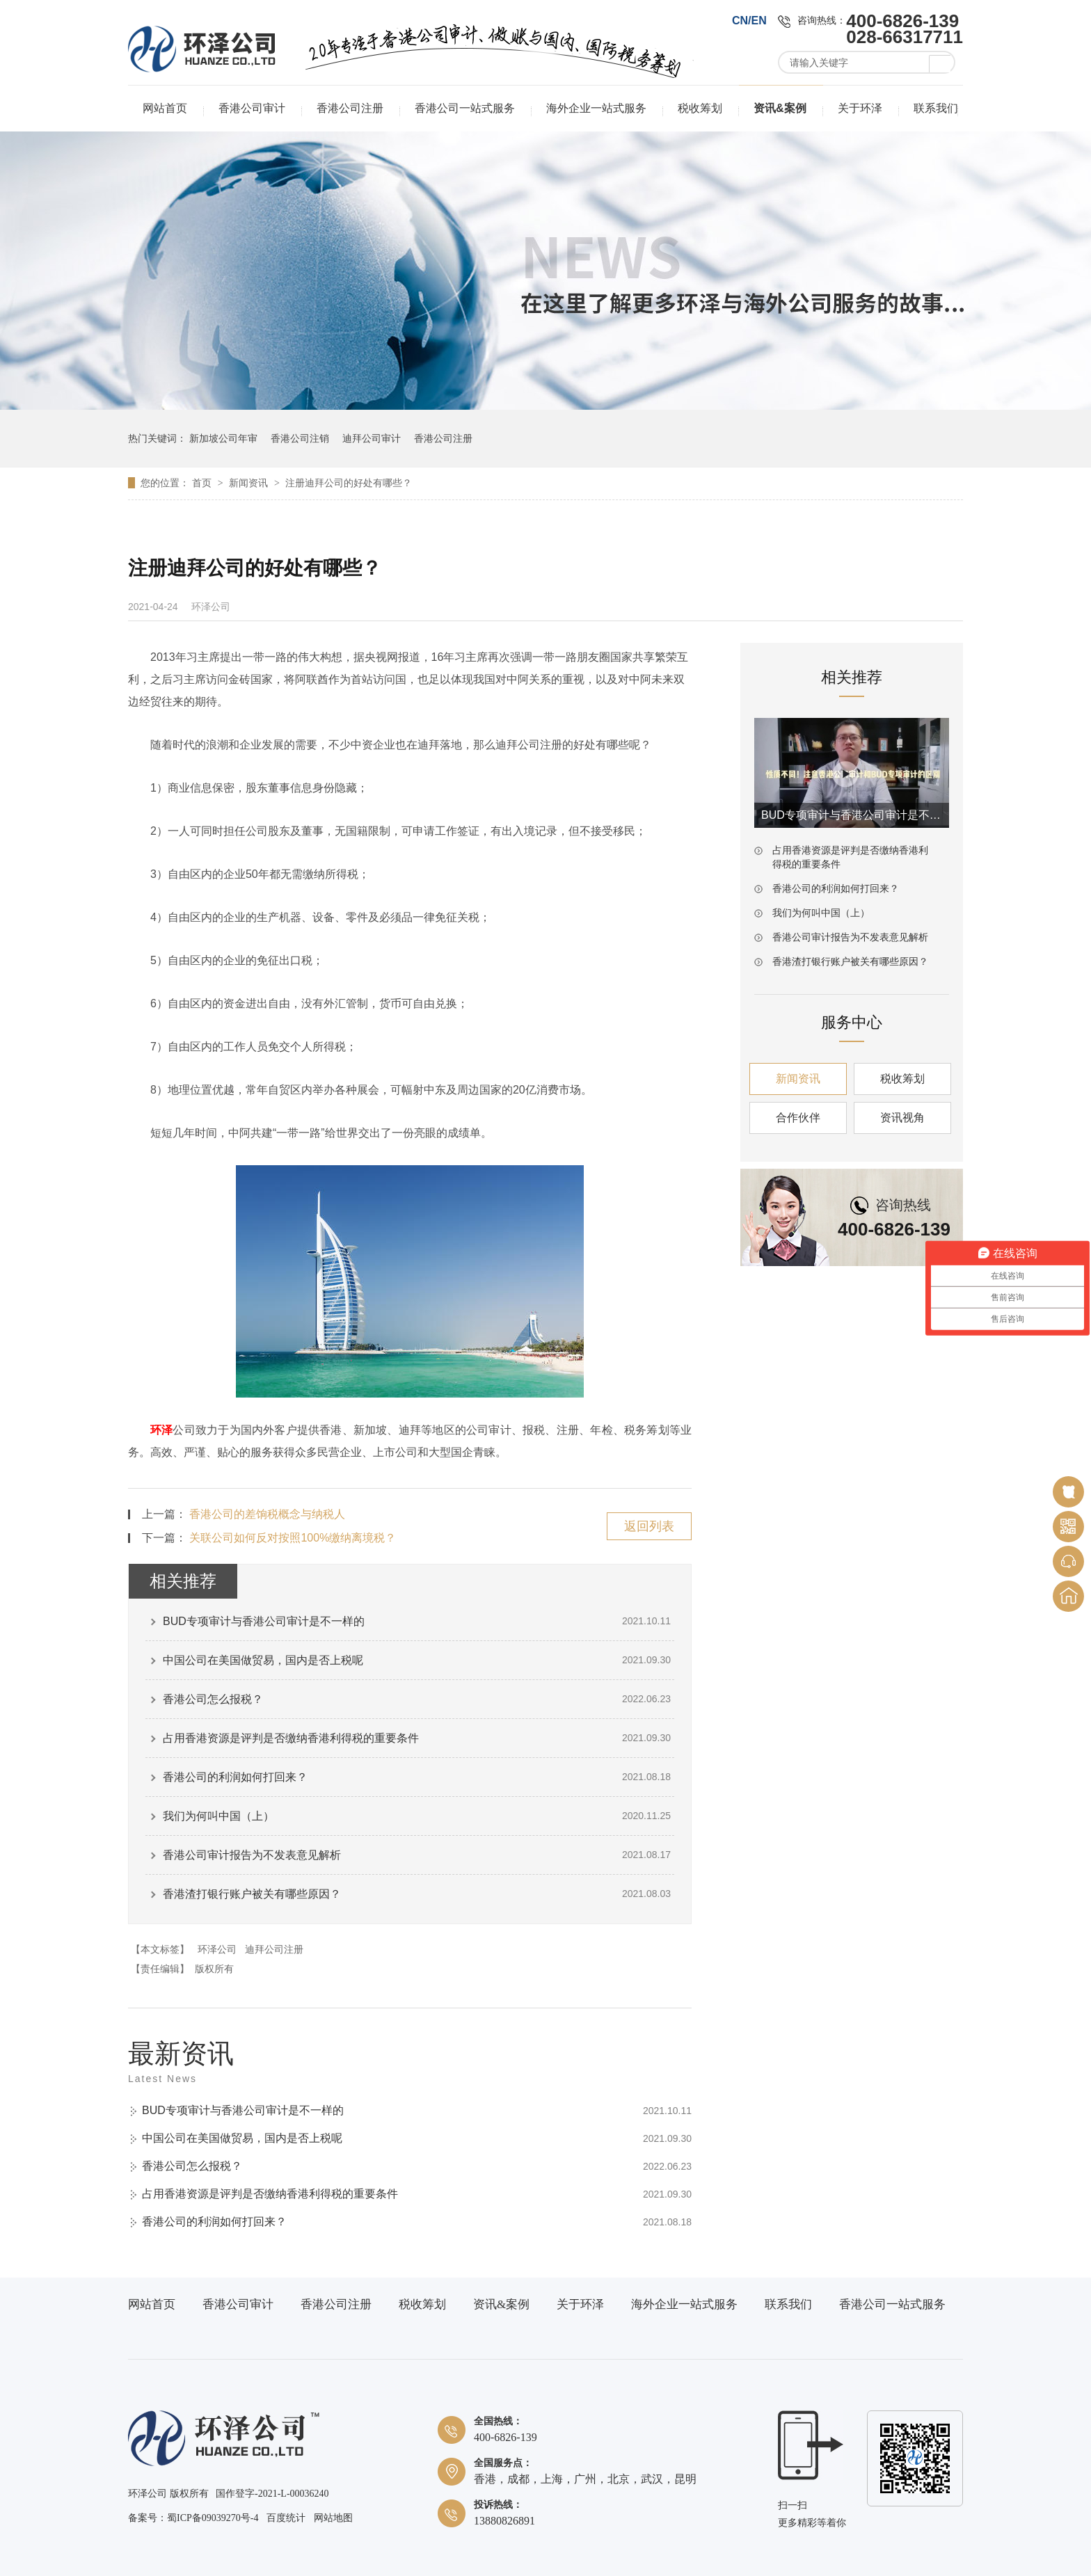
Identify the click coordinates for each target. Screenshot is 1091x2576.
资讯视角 (902, 1117)
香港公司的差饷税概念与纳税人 (267, 1514)
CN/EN (749, 20)
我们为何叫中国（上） (218, 1816)
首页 (203, 482)
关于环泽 (860, 108)
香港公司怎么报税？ (213, 1699)
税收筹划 (700, 108)
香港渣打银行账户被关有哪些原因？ (252, 1894)
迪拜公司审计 (371, 438)
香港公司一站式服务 (465, 108)
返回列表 (649, 1526)
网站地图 (333, 2518)
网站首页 (165, 108)
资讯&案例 (780, 108)
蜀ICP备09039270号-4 (212, 2518)
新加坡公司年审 (223, 438)
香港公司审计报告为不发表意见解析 (252, 1855)
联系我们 (936, 108)
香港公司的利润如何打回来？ (235, 1777)
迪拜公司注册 (274, 1949)
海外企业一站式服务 (596, 108)
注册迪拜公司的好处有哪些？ (348, 482)
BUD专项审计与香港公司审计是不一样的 (264, 1621)
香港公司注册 (350, 108)
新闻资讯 (250, 482)
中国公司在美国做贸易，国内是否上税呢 (263, 1660)
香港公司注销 (300, 438)
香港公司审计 (251, 108)
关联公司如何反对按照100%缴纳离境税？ (292, 1538)
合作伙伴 (798, 1117)
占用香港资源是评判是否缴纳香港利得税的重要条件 (291, 1738)
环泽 (161, 1430)
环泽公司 (217, 1949)
